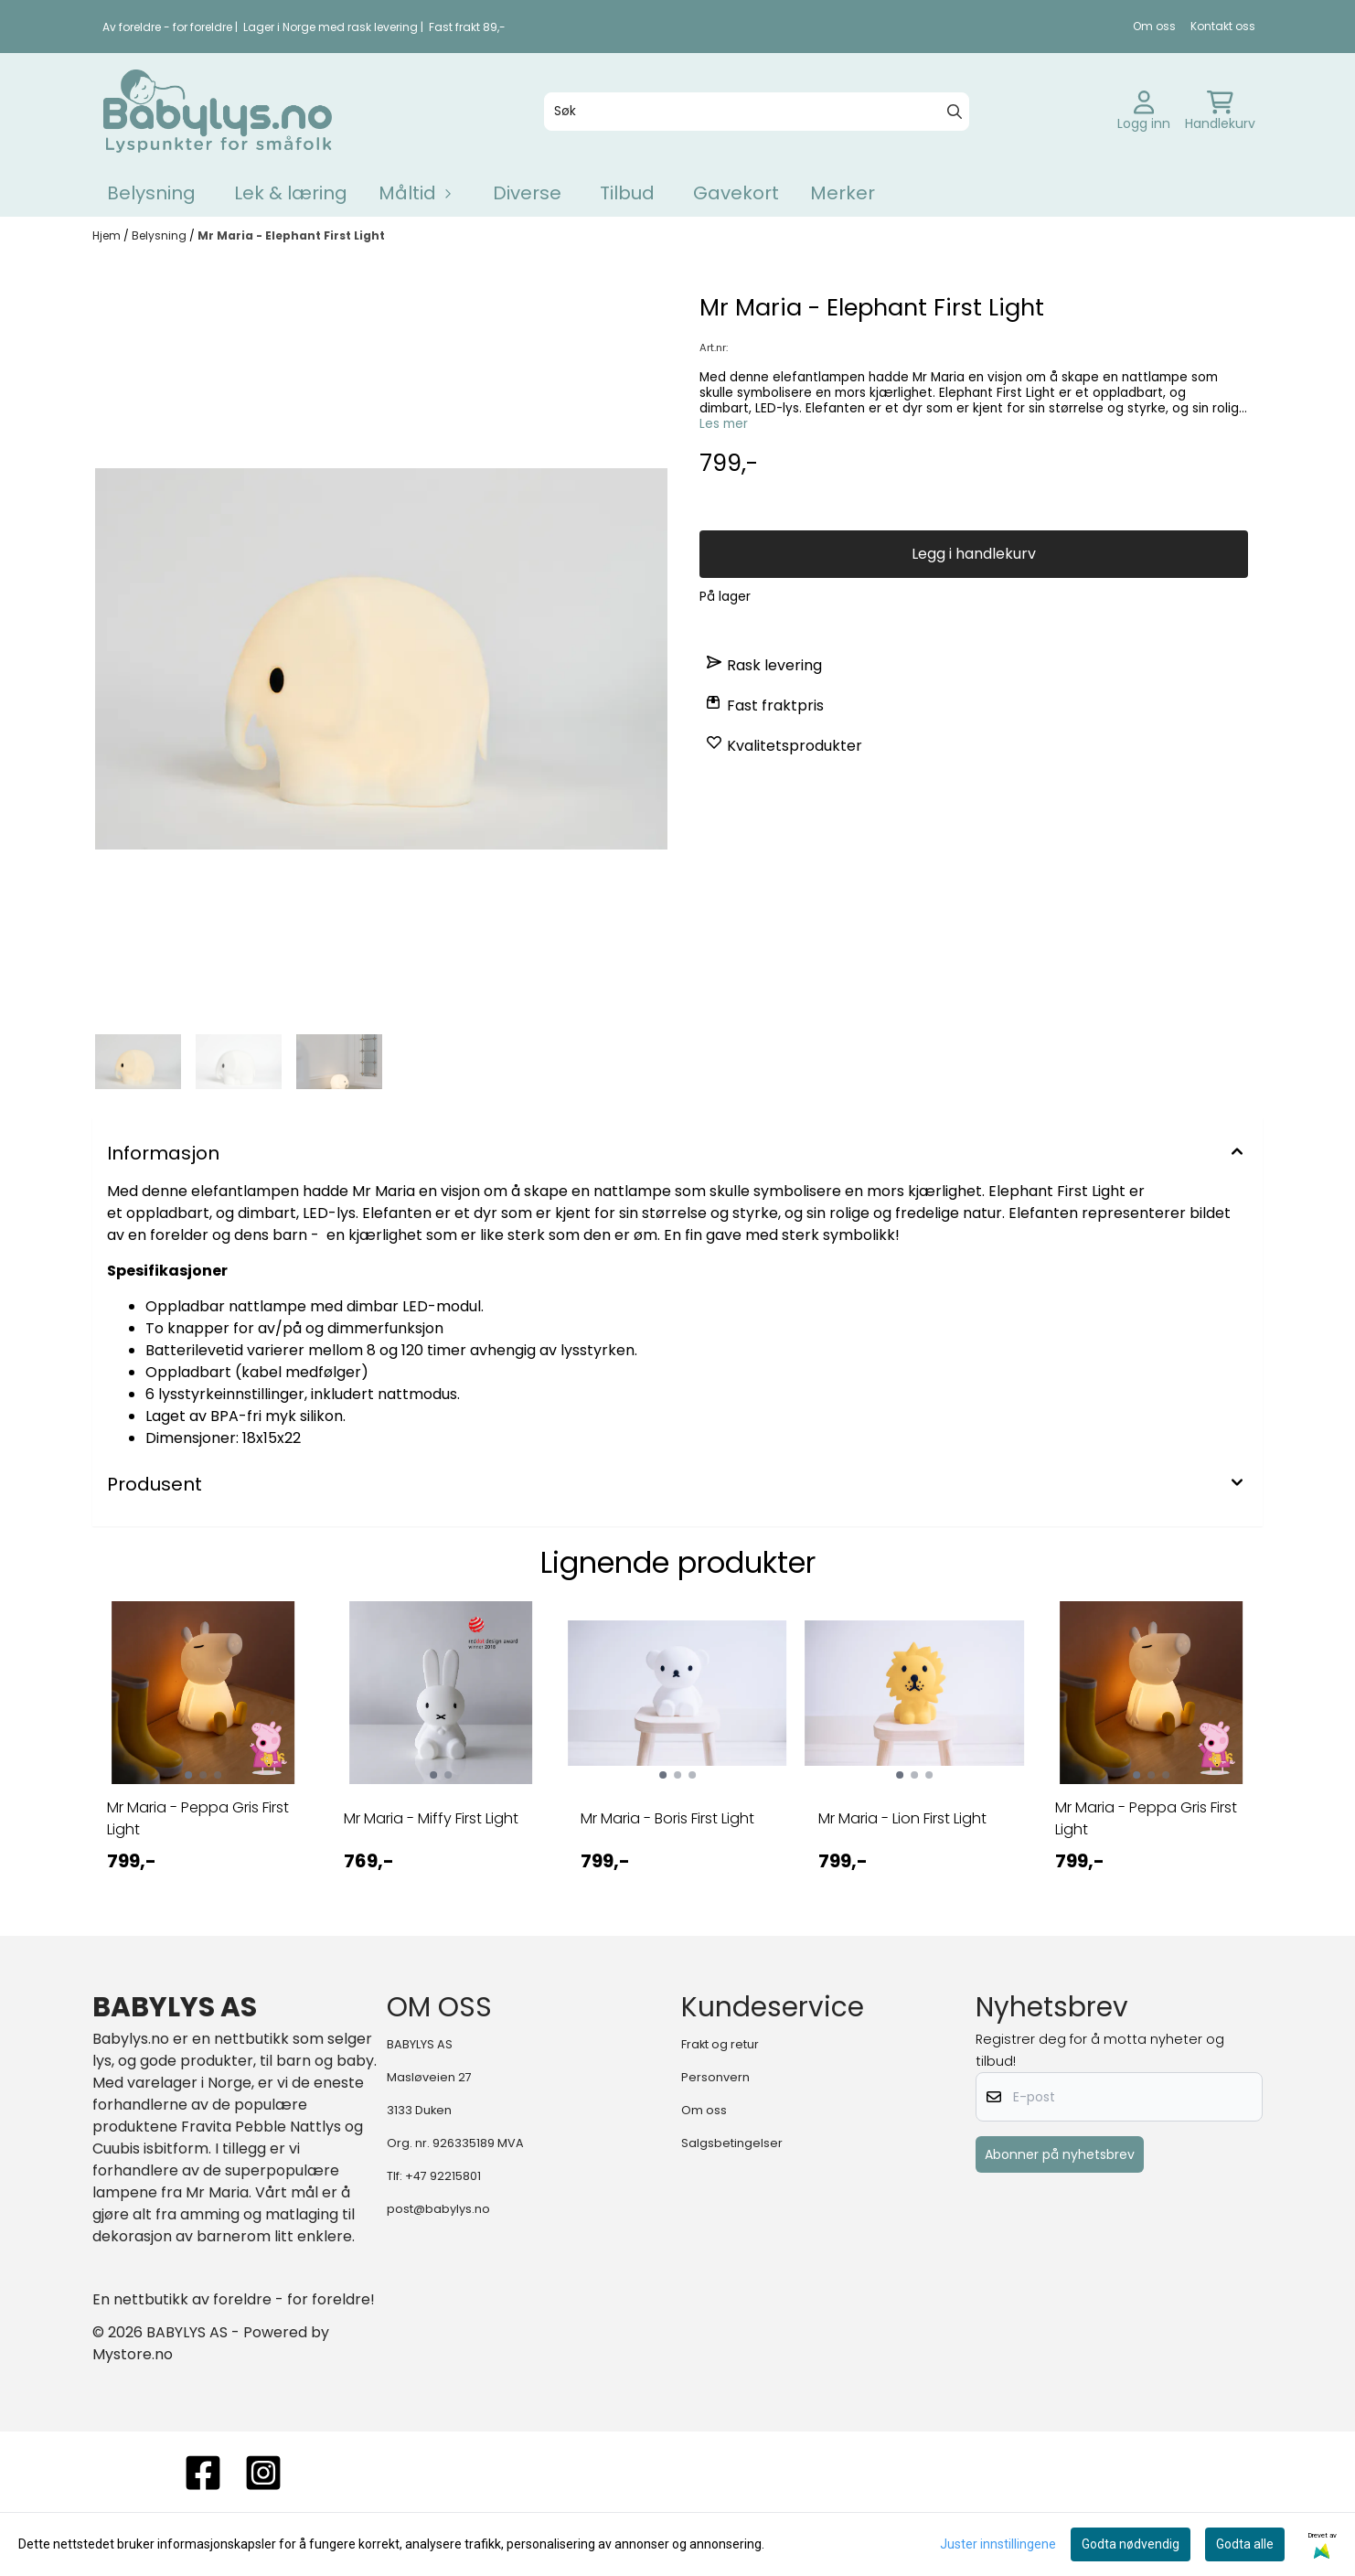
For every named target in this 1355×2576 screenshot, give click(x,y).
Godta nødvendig (1130, 2544)
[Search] (955, 112)
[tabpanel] (203, 1753)
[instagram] (263, 2472)
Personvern (715, 2077)
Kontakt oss (1222, 26)
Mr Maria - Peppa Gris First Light (198, 1818)
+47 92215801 (443, 2176)
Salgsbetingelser (732, 2143)
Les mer (723, 424)
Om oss (1154, 26)
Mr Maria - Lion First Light (902, 1818)
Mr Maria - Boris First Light (667, 1818)
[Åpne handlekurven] (1220, 111)
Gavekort (736, 193)
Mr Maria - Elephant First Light (291, 235)
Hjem (107, 235)
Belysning (151, 193)
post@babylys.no (438, 2209)
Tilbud (627, 193)
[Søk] (757, 111)
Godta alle (1245, 2544)
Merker (842, 193)
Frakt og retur (720, 2044)
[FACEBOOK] (202, 2472)
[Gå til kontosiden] (1144, 111)
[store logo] (217, 111)
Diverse (527, 193)
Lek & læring (290, 193)
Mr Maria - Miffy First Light (431, 1818)
